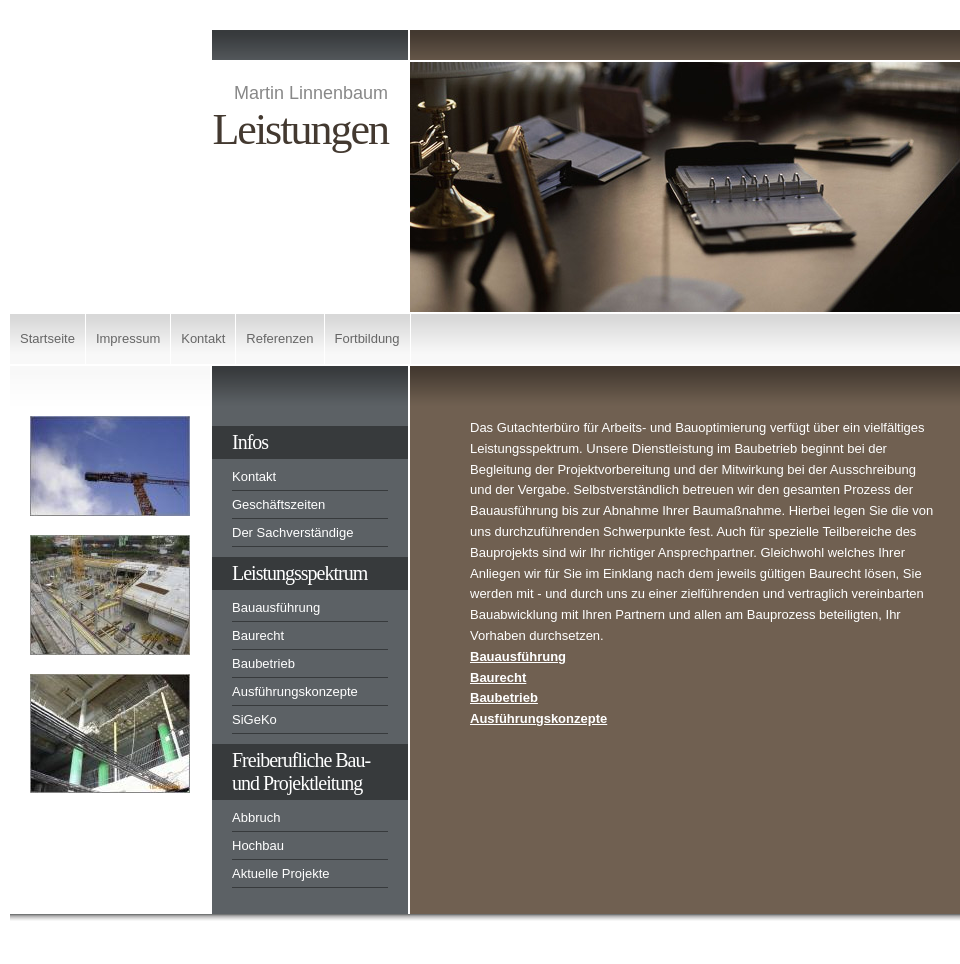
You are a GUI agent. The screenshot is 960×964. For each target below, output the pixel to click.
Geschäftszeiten (278, 504)
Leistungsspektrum (299, 573)
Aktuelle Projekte (281, 873)
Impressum (128, 338)
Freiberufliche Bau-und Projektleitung (301, 771)
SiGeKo (254, 719)
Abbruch (256, 817)
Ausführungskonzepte (295, 691)
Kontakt (203, 338)
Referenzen (279, 338)
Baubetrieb (263, 663)
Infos (250, 442)
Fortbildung (367, 338)
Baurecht (258, 635)
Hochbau (258, 845)
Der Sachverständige (292, 532)
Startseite (47, 338)
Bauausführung (276, 607)
